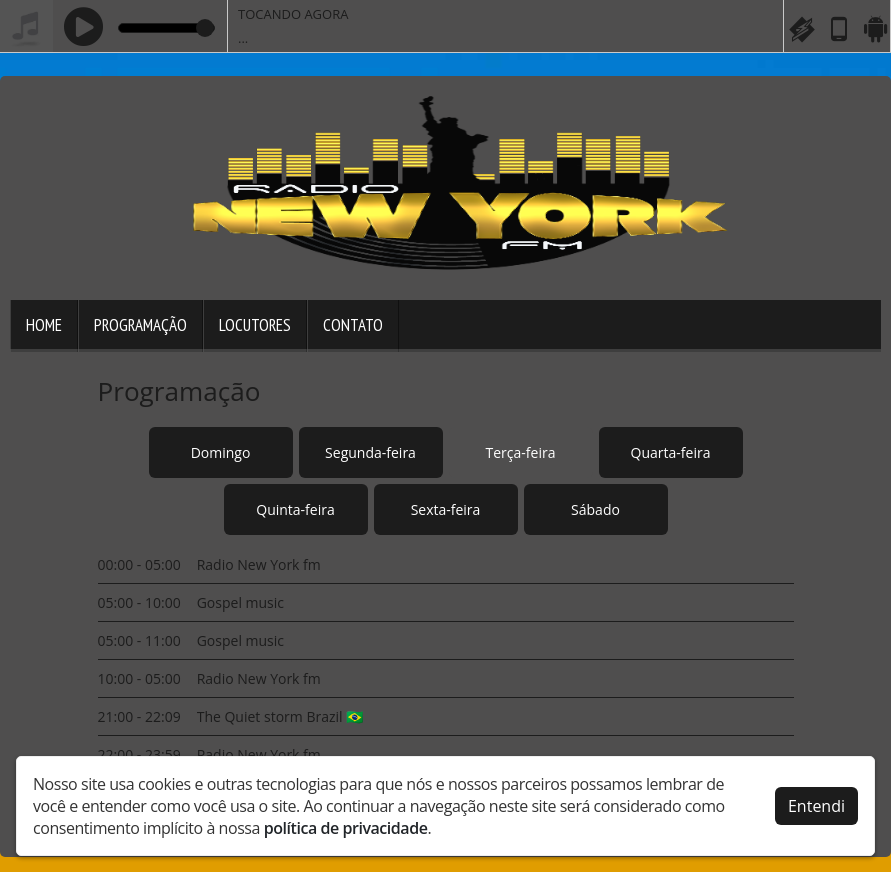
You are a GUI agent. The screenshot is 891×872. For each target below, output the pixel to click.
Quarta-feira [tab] (671, 452)
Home (44, 325)
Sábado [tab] (595, 509)
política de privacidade (346, 826)
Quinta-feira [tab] (295, 509)
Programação (140, 325)
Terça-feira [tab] (521, 452)
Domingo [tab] (221, 452)
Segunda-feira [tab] (370, 452)
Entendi (816, 804)
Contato (353, 325)
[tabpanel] (446, 659)
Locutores (255, 325)
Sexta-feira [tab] (446, 509)
